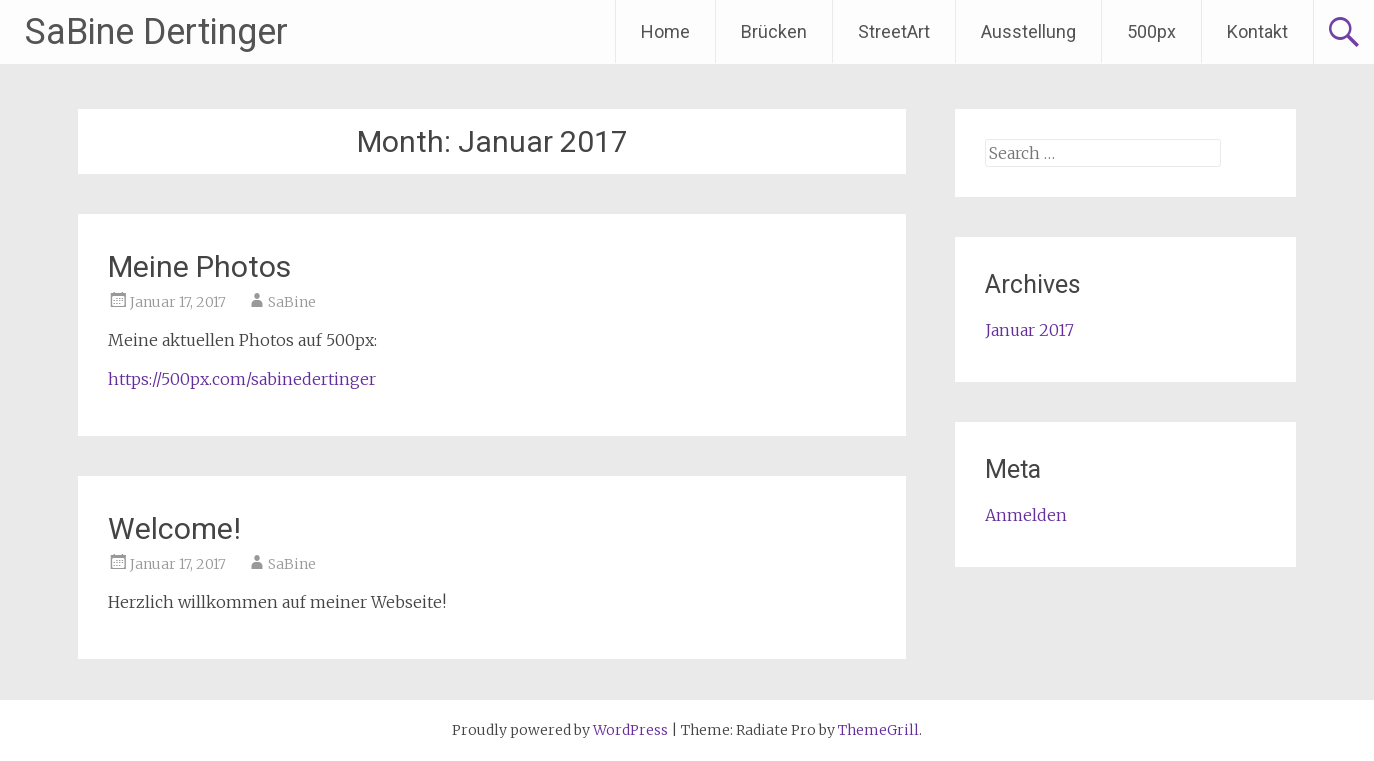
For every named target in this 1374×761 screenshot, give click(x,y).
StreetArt (894, 31)
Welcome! (174, 528)
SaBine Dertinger (156, 32)
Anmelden (1026, 515)
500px (1151, 31)
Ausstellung (1028, 31)
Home (665, 31)
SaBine (292, 302)
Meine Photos (199, 266)
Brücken (774, 31)
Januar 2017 (1029, 330)
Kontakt (1257, 31)
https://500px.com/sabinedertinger (242, 379)
